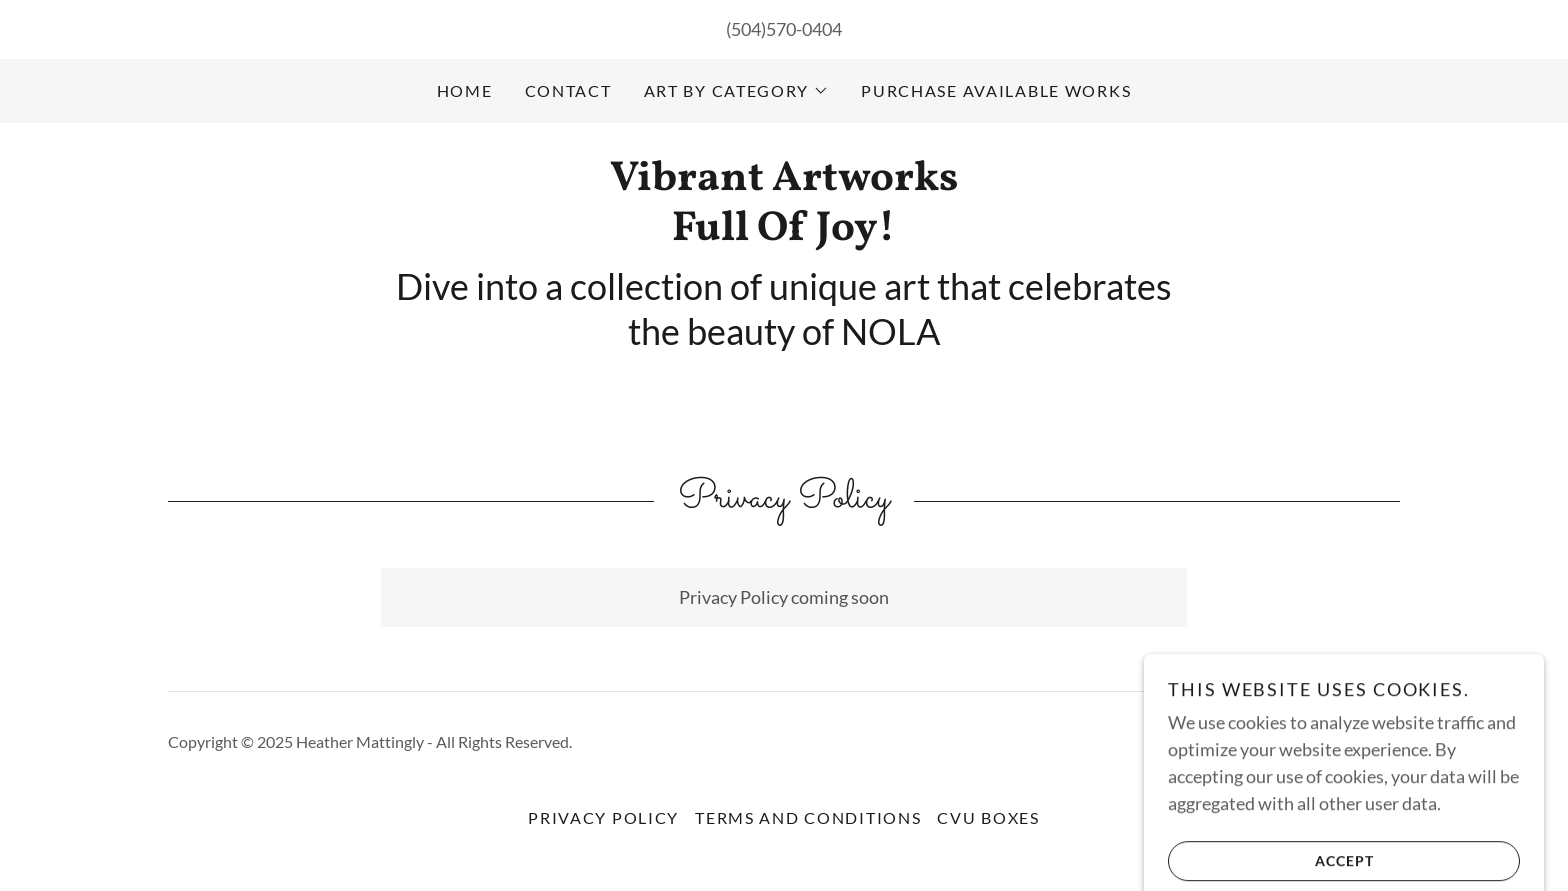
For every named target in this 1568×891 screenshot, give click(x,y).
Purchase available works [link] (996, 90)
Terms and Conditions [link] (808, 817)
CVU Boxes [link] (988, 817)
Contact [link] (568, 90)
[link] (783, 233)
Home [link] (465, 90)
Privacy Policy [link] (603, 817)
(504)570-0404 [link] (784, 29)
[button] (737, 91)
